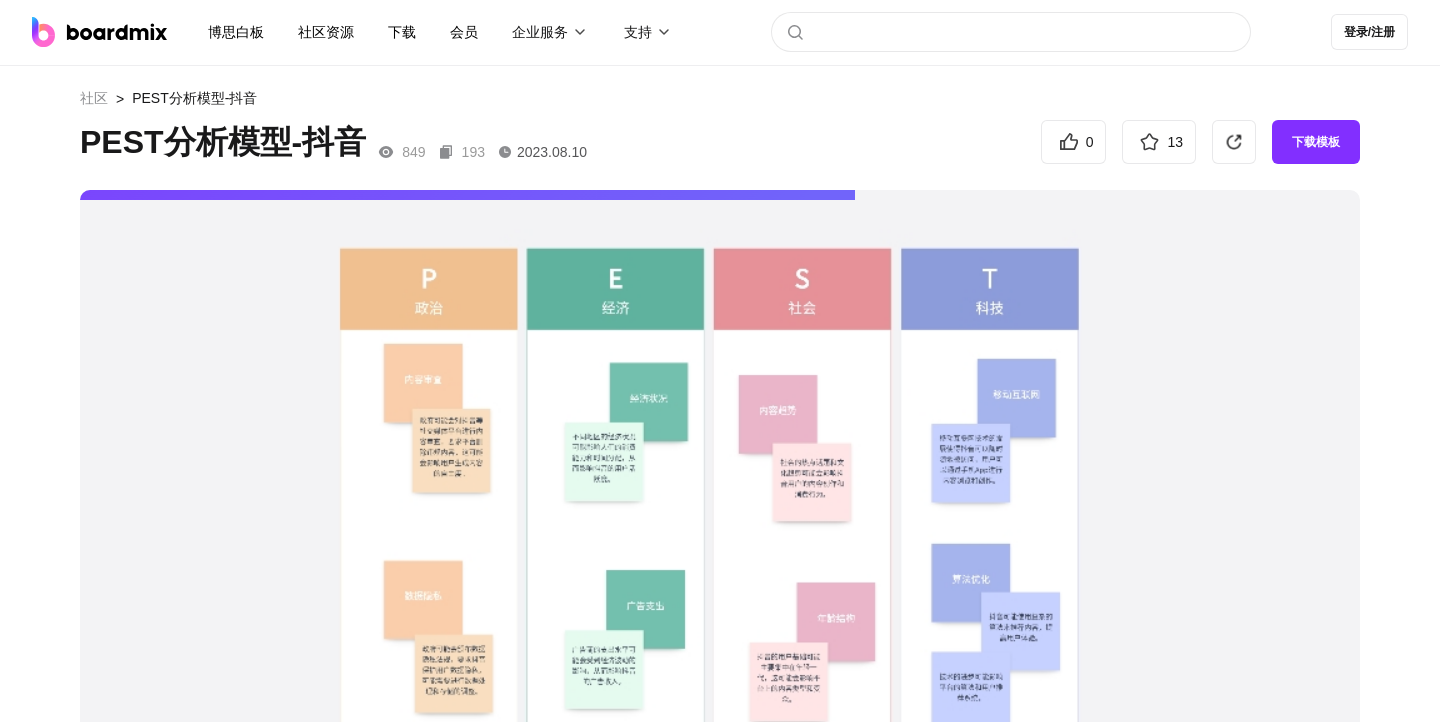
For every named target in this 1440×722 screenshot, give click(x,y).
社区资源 (326, 32)
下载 (402, 32)
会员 (464, 32)
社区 (94, 98)
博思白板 (236, 32)
